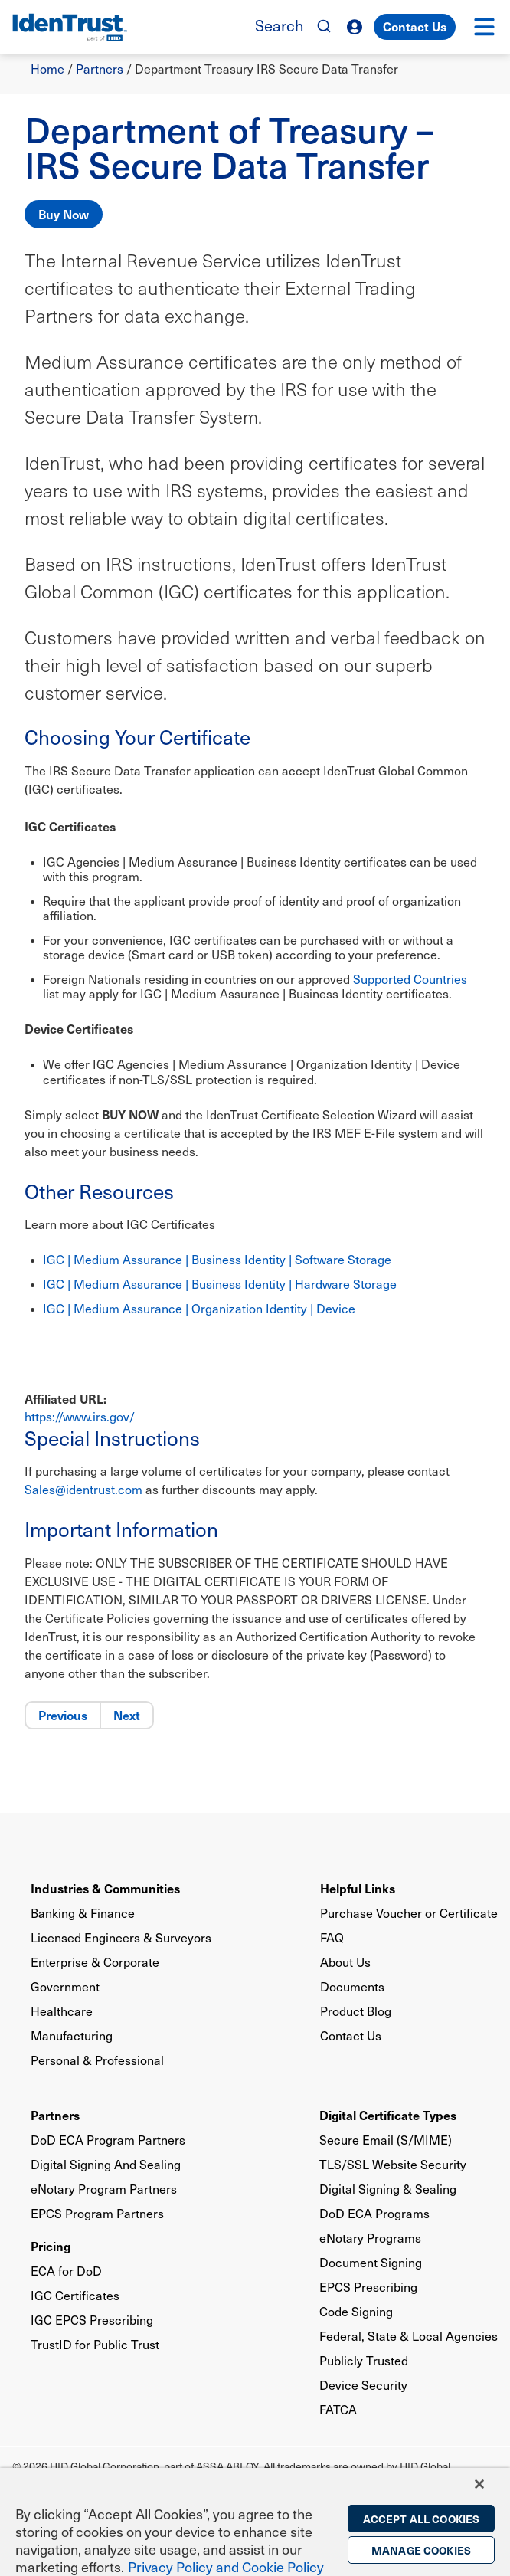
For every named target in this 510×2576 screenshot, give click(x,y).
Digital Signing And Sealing (106, 2164)
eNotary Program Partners (104, 2189)
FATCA (338, 2409)
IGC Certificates (75, 2295)
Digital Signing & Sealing (387, 2189)
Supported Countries (410, 979)
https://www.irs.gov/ (80, 1416)
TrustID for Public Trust (95, 2344)
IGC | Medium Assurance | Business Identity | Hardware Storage (220, 1284)
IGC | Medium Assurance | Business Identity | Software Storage (217, 1259)
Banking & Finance (83, 1913)
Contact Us (414, 26)
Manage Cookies (421, 2550)
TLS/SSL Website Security (392, 2164)
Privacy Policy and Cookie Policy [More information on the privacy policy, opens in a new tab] (226, 2566)
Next (126, 1714)
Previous (62, 1714)
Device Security (363, 2385)
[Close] (479, 2484)
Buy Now (63, 213)
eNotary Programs (370, 2238)
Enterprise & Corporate (95, 1962)
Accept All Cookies (421, 2518)
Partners (99, 69)
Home (47, 69)
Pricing (50, 2245)
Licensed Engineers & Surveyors (121, 1937)
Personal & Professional (97, 2060)
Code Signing (356, 2311)
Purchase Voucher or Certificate (409, 1913)
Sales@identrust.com (83, 1489)
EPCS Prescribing (368, 2287)
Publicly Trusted (363, 2360)
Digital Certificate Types (387, 2114)
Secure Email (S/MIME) (385, 2140)
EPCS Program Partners (97, 2213)
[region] (255, 2522)
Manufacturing (72, 2035)
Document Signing (370, 2262)
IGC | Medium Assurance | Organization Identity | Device (200, 1308)
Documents (352, 1986)
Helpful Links (357, 1888)
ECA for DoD (66, 2271)
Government (65, 1986)
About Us (345, 1962)
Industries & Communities (105, 1888)
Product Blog (355, 2011)
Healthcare (62, 2011)
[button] (484, 27)
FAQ (332, 1937)
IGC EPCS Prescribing (92, 2320)
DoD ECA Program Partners (108, 2140)
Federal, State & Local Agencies (408, 2336)
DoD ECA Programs (374, 2213)
